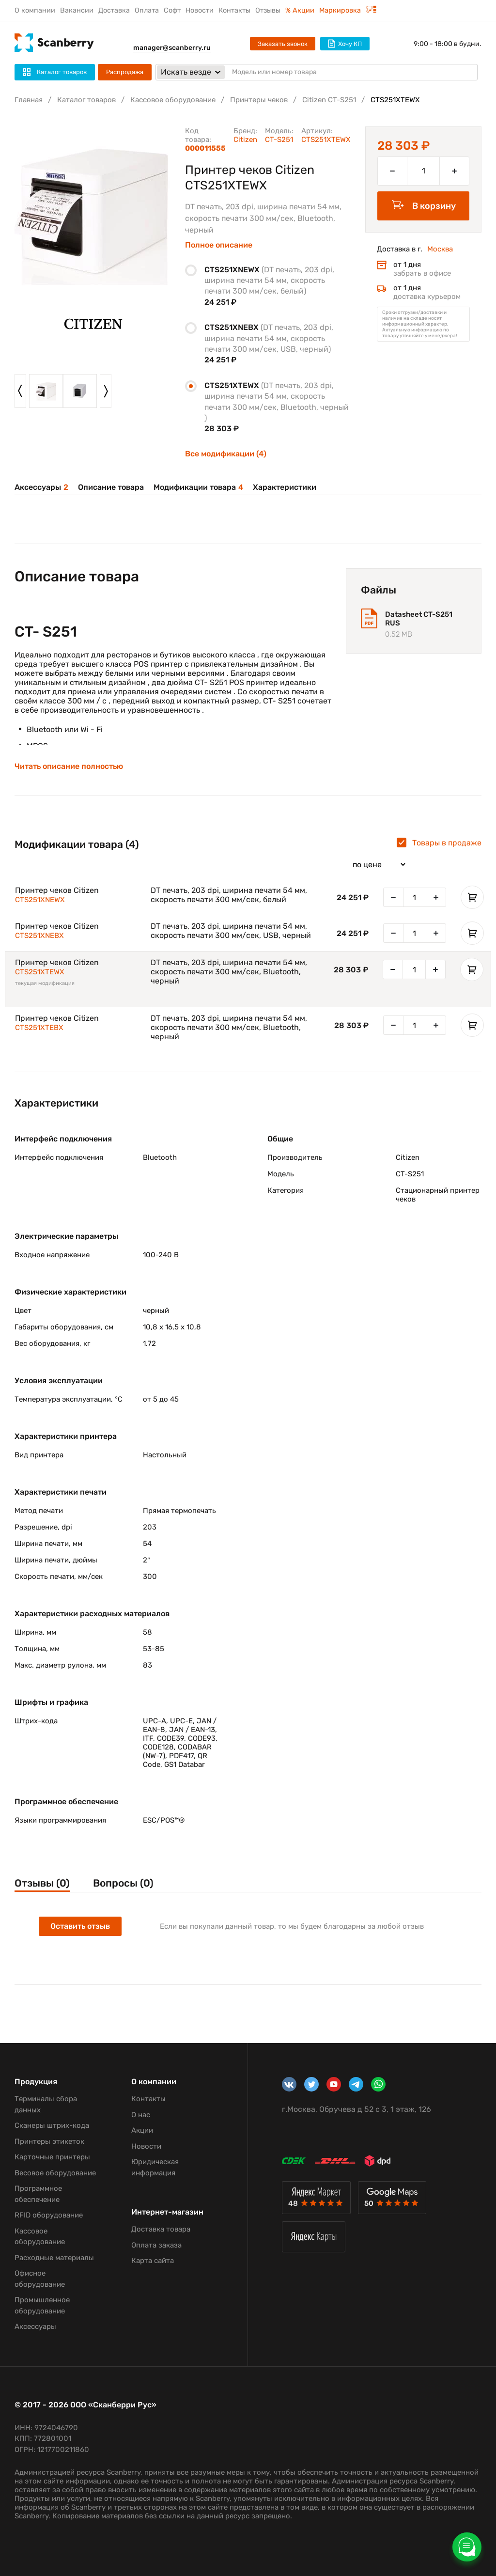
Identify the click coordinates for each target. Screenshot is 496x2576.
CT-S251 (279, 139)
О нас (140, 2114)
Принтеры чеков (259, 99)
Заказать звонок (283, 43)
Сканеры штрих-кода (52, 2125)
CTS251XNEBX (39, 935)
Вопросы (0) (123, 1883)
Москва (440, 249)
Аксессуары (41, 487)
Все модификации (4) (225, 453)
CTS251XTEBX (39, 1027)
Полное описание (218, 245)
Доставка (114, 10)
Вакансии (76, 10)
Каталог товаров (86, 99)
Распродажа (124, 72)
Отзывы (267, 10)
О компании (35, 10)
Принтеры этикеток (49, 2141)
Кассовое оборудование (173, 99)
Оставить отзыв (80, 1926)
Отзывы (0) (42, 1883)
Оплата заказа (156, 2245)
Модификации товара (198, 487)
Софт (172, 10)
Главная (29, 99)
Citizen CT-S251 (329, 99)
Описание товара (111, 487)
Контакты (234, 10)
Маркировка (347, 10)
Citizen (245, 139)
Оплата (147, 10)
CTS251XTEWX (39, 972)
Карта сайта (152, 2260)
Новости (200, 10)
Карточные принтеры (52, 2157)
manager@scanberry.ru (172, 48)
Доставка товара (160, 2229)
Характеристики (284, 487)
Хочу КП (345, 43)
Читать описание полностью (69, 766)
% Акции (299, 10)
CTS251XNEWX (40, 899)
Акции (142, 2130)
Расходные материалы (54, 2257)
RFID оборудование (49, 2215)
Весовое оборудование (55, 2173)
